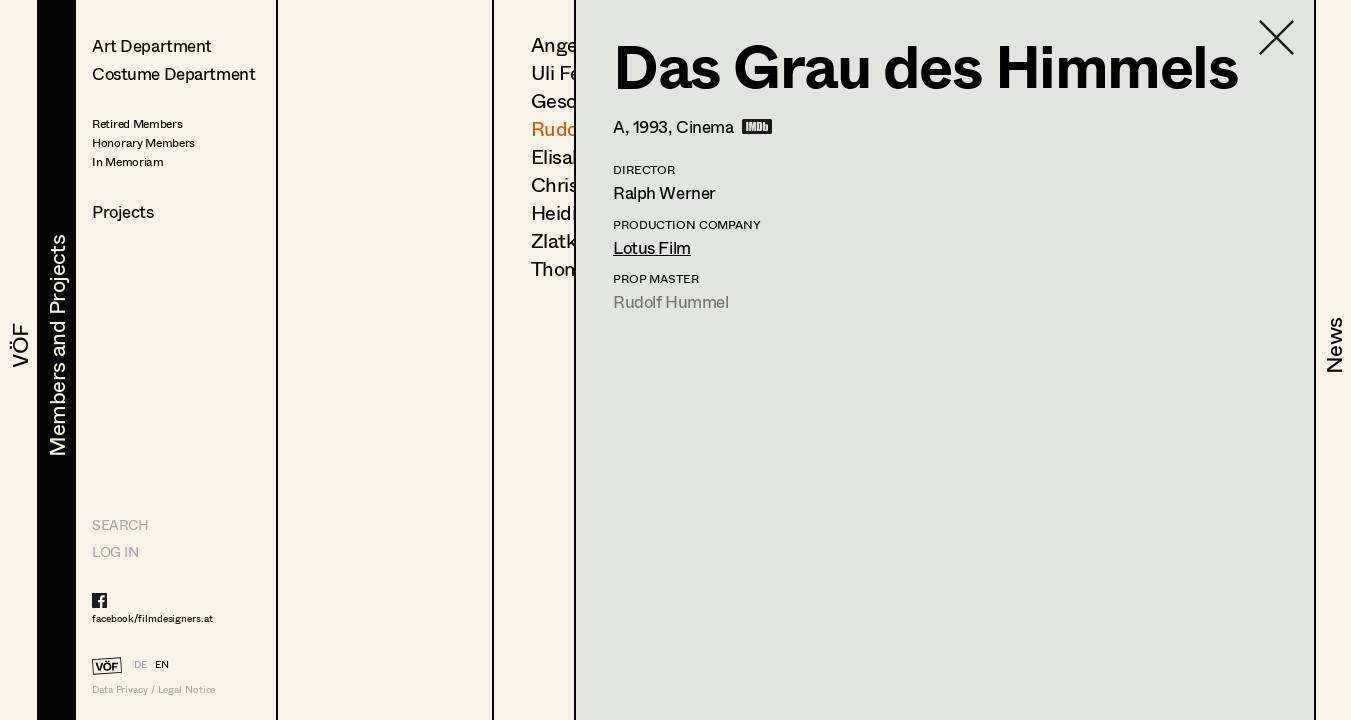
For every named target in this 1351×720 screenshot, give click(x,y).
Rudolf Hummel (670, 301)
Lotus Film (652, 247)
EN (162, 664)
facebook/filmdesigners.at (152, 618)
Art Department (152, 45)
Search (120, 524)
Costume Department (173, 73)
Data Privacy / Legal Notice (153, 689)
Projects (123, 211)
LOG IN (115, 551)
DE (140, 664)
